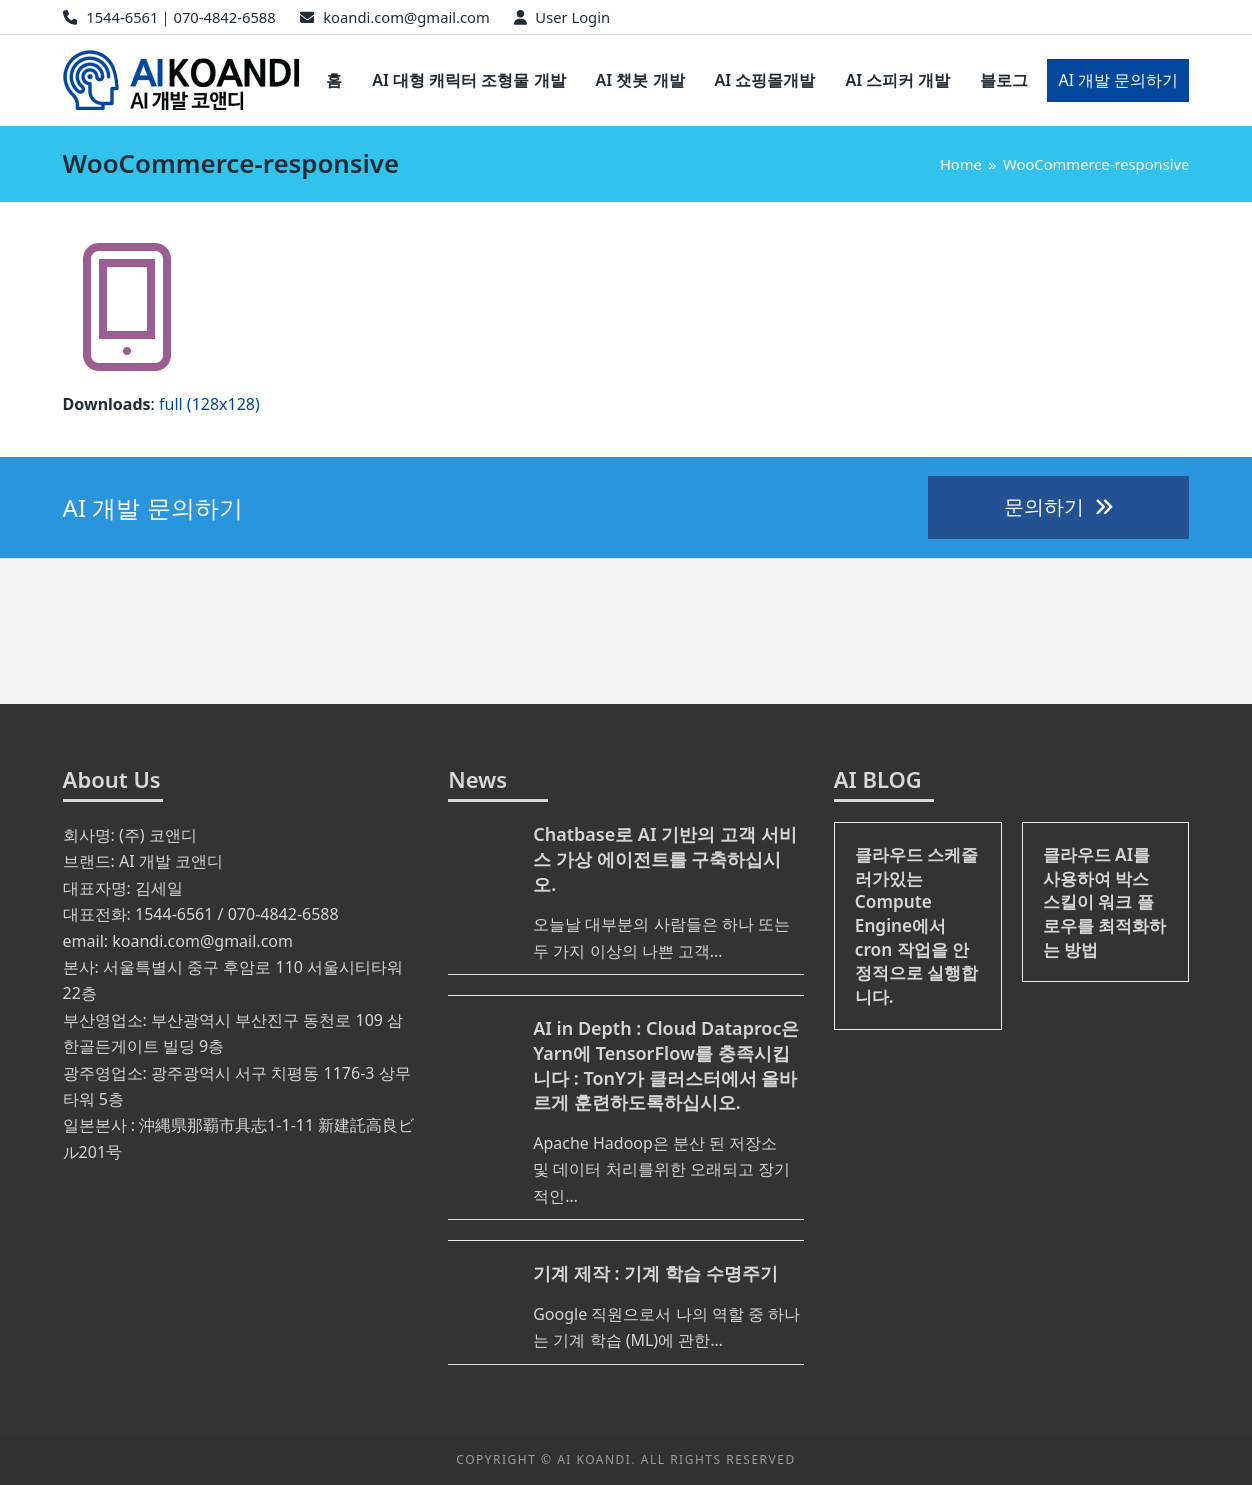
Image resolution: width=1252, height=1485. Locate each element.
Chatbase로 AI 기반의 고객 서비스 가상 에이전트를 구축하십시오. (664, 859)
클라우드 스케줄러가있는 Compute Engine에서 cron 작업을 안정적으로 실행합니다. (916, 925)
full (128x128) (209, 404)
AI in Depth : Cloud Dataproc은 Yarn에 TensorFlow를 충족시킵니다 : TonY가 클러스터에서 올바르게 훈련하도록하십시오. (666, 1065)
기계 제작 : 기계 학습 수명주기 (655, 1273)
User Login (572, 17)
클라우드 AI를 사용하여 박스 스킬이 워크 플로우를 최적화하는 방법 (1104, 902)
